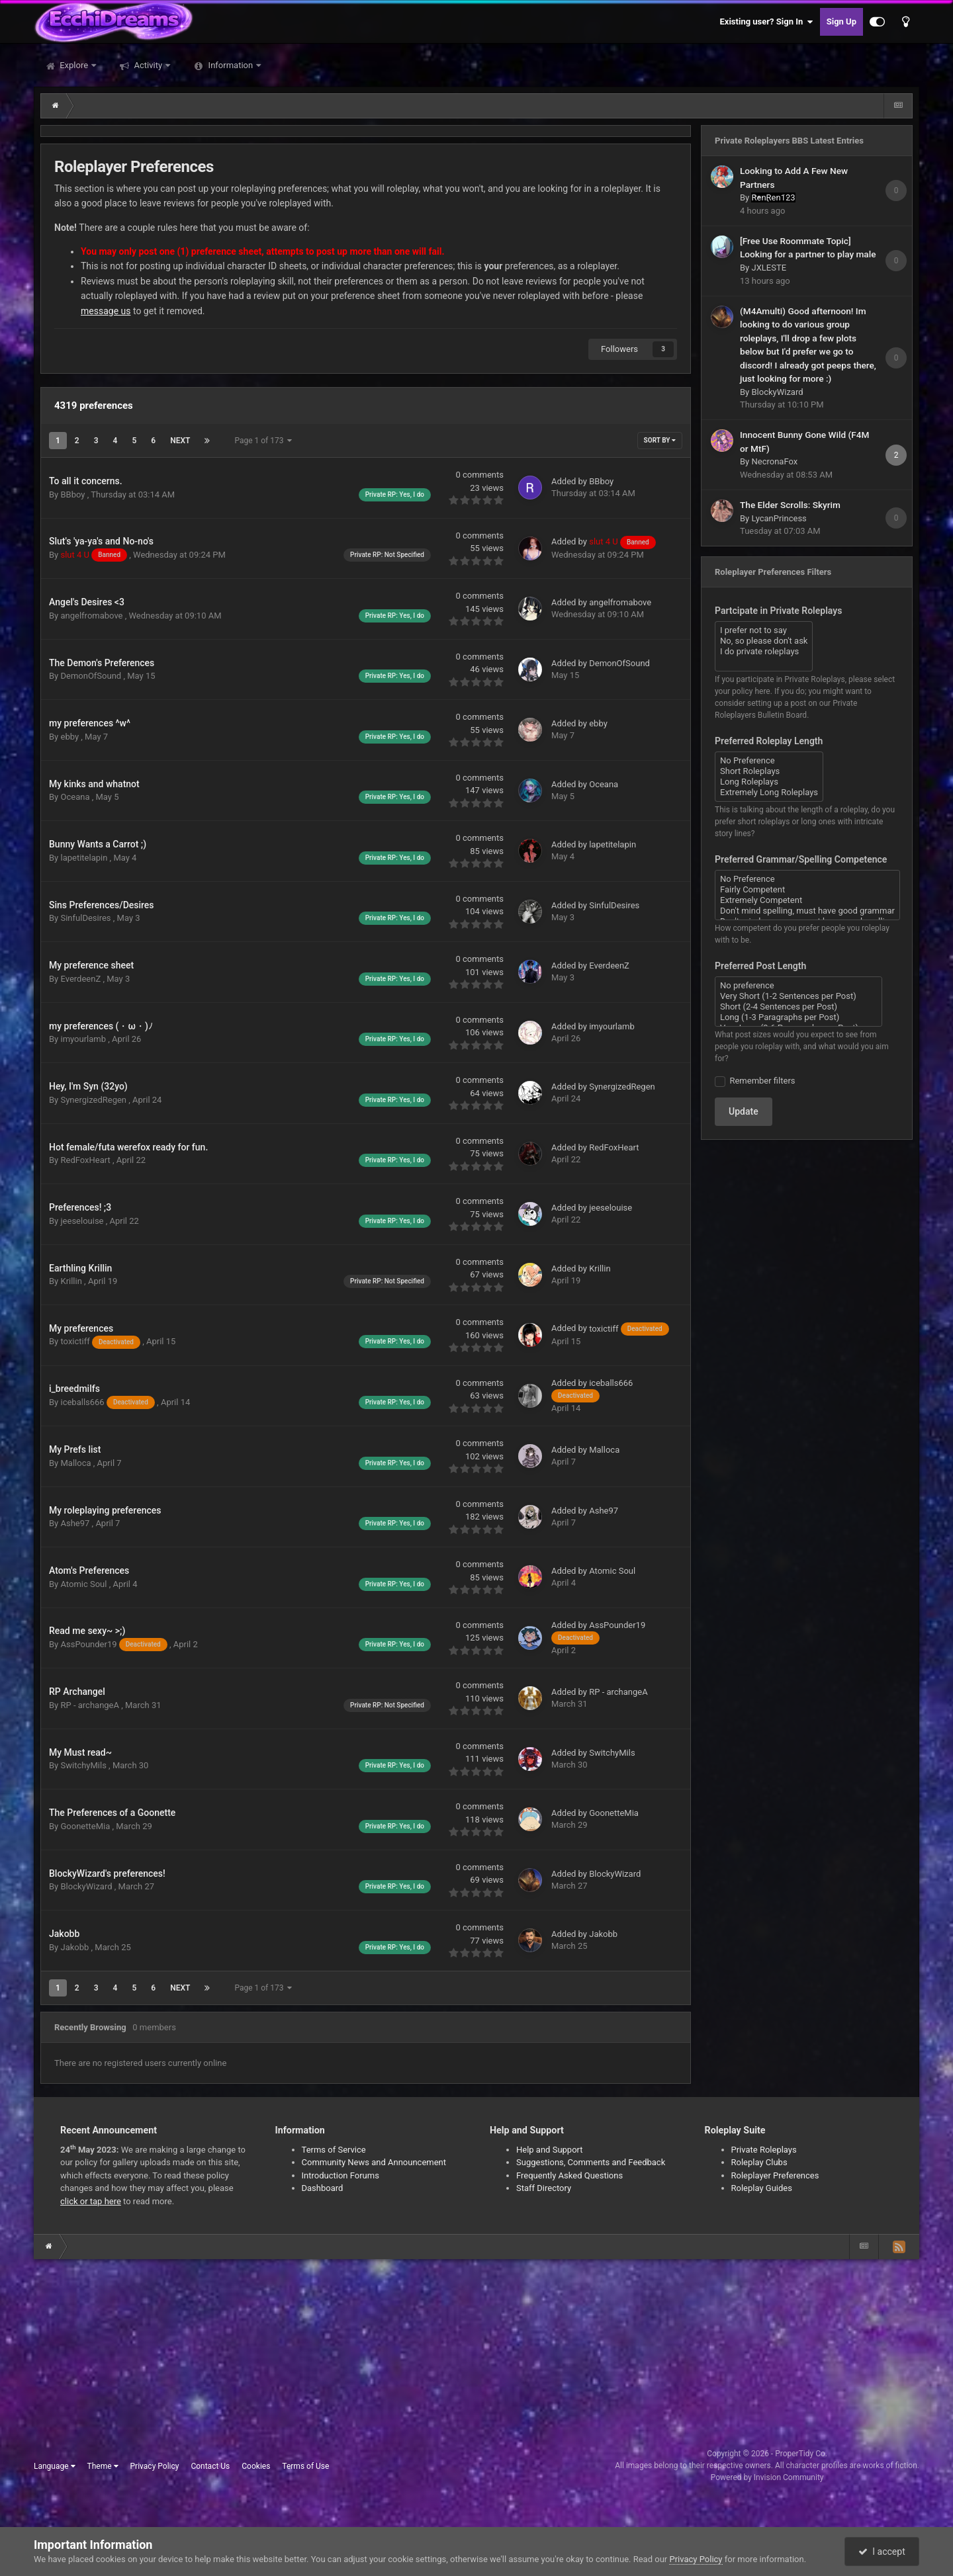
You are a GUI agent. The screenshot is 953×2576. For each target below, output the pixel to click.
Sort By (660, 440)
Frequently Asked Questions (569, 2175)
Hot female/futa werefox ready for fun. (128, 1147)
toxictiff (101, 1341)
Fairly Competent (807, 889)
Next (180, 440)
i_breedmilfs (74, 1388)
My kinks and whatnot (94, 784)
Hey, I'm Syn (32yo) (88, 1086)
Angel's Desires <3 (86, 602)
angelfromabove (92, 616)
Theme (102, 2466)
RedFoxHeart (86, 1160)
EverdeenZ (81, 979)
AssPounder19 (114, 1644)
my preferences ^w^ (89, 723)
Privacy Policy (154, 2466)
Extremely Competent (807, 900)
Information (230, 65)
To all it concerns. (85, 481)
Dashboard (322, 2188)
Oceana (75, 797)
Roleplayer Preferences (775, 2175)
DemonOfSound (91, 676)
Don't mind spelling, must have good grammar (807, 911)
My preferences (81, 1328)
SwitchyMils (84, 1765)
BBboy (73, 494)
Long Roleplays (769, 782)
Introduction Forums (340, 2175)
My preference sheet (91, 965)
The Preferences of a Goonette (112, 1812)
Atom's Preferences (89, 1570)
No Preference (769, 760)
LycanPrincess (778, 518)
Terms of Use (305, 2466)
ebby (70, 737)
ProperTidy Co (800, 2453)
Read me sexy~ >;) (87, 1630)
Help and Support (549, 2150)
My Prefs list (75, 1449)
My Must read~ (80, 1752)
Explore (74, 65)
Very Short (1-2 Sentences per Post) (798, 996)
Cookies (256, 2466)
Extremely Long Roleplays (769, 792)
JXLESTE (768, 268)
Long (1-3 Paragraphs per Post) (798, 1017)
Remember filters (760, 1081)
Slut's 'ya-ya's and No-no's (101, 541)
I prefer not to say (764, 630)
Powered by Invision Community (767, 2477)
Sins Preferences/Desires (101, 905)
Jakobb (64, 1933)
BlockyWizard (87, 1886)
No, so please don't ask (764, 641)
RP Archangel (77, 1691)
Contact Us (210, 2466)
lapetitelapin (84, 858)
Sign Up (841, 21)
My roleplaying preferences (105, 1510)
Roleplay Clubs (759, 2162)
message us (105, 311)
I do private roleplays (764, 651)
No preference (798, 985)
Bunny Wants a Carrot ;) (97, 844)
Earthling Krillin (80, 1268)
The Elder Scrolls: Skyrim (790, 504)
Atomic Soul (84, 1584)
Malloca (76, 1463)
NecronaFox (774, 461)
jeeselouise (82, 1221)
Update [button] (743, 1111)
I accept (881, 2551)
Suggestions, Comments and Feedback (590, 2162)
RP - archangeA (90, 1705)
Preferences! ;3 (80, 1207)
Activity (148, 65)
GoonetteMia (86, 1826)
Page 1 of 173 (263, 440)
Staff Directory (543, 2188)
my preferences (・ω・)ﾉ (101, 1026)
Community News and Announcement (374, 2162)
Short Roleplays (769, 771)
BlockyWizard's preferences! (107, 1873)
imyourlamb (84, 1039)
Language (54, 2466)
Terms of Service (334, 2150)
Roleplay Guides (761, 2188)
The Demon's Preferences (101, 663)
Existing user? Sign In (766, 22)
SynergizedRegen (94, 1100)
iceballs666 (108, 1402)
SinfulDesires (86, 918)
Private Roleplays (764, 2150)
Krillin (72, 1281)
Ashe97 (75, 1523)
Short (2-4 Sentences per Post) (798, 1007)
